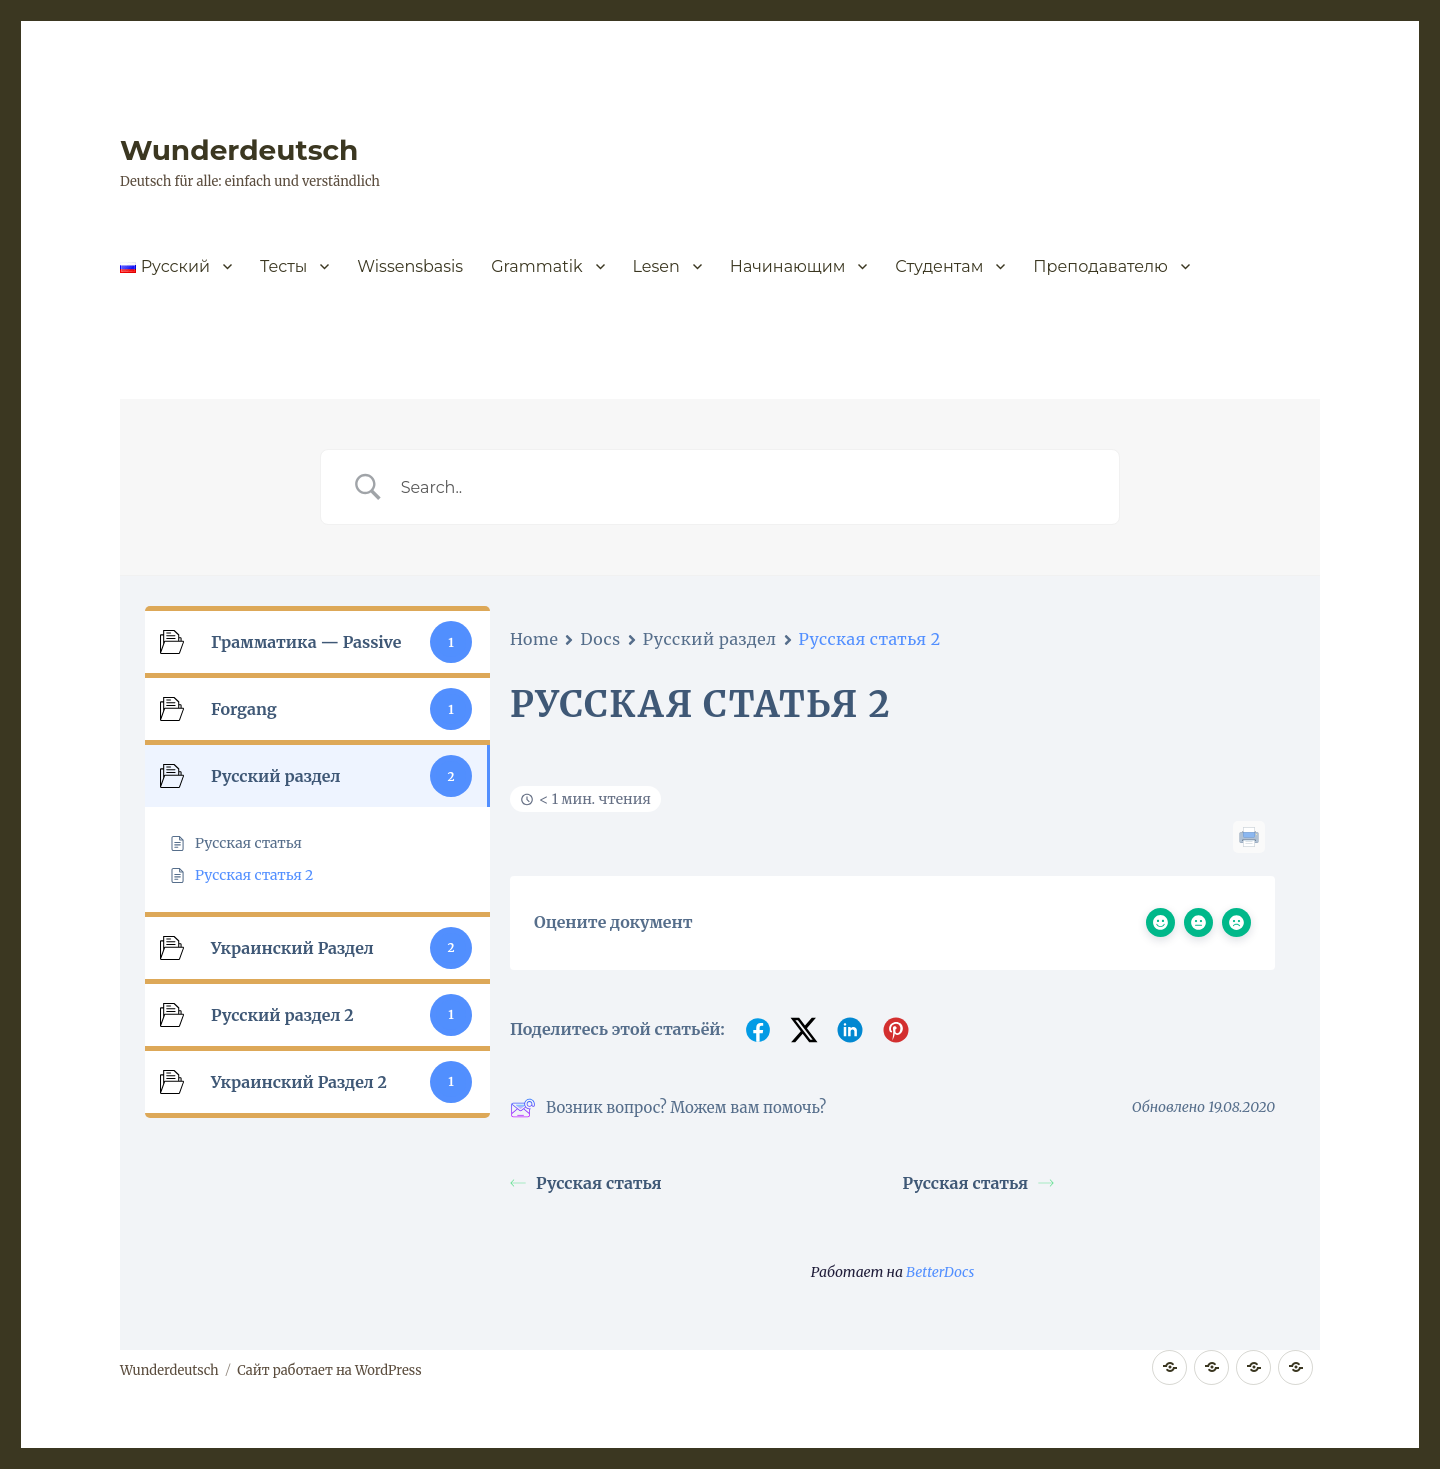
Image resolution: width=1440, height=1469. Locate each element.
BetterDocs (940, 1272)
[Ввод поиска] (745, 487)
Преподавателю (1100, 266)
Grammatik (536, 266)
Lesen (656, 266)
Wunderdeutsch (239, 150)
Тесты (283, 266)
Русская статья (586, 1183)
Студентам (939, 266)
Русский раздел (710, 639)
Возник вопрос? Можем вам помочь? (668, 1108)
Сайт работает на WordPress (329, 1370)
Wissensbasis (410, 266)
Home (534, 639)
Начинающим (788, 266)
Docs (600, 639)
